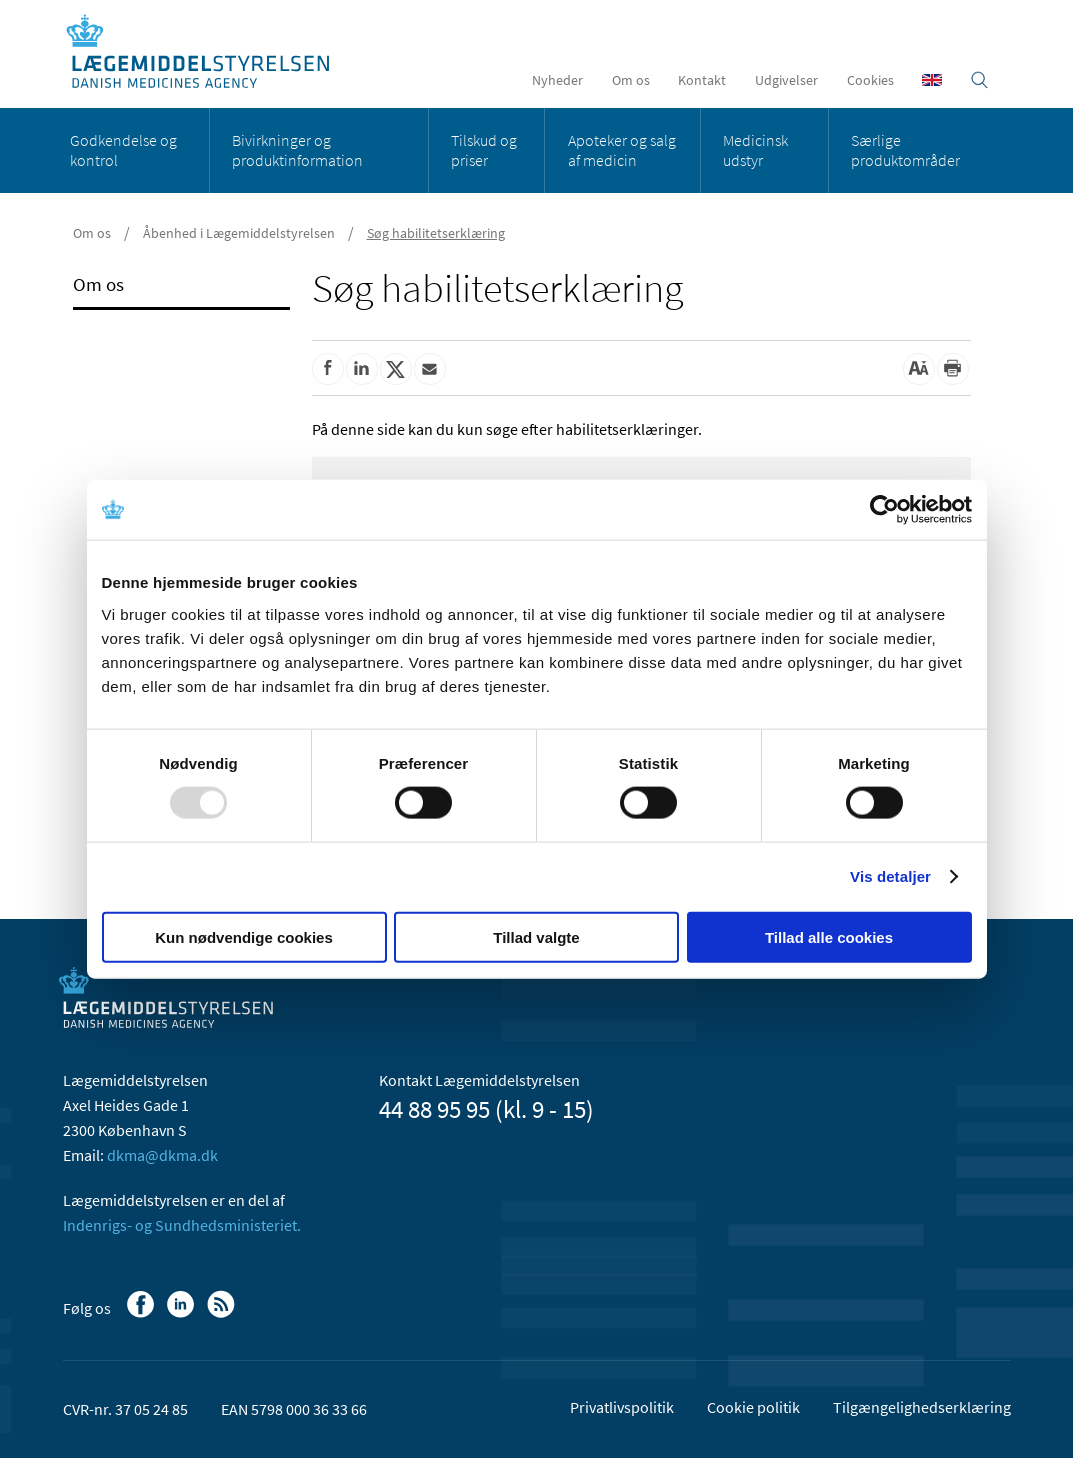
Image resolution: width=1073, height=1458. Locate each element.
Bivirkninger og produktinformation (297, 150)
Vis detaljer (890, 876)
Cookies (870, 80)
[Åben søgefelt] (979, 80)
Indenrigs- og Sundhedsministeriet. (182, 1225)
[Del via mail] (430, 369)
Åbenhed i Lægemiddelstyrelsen (239, 233)
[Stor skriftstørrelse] (919, 369)
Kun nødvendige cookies (244, 936)
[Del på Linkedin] (362, 369)
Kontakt (702, 80)
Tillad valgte (536, 936)
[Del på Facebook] (328, 369)
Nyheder (557, 80)
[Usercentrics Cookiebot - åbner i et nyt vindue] (884, 510)
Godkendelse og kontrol (123, 150)
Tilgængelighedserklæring (922, 1407)
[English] (932, 80)
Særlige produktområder (905, 150)
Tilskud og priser (484, 150)
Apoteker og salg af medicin (622, 150)
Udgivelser (786, 80)
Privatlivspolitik (622, 1407)
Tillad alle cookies (829, 936)
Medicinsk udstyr (755, 150)
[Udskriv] (953, 369)
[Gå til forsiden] (208, 52)
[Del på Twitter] (396, 369)
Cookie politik (753, 1407)
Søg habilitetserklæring (436, 233)
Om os (631, 80)
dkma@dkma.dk (162, 1155)
